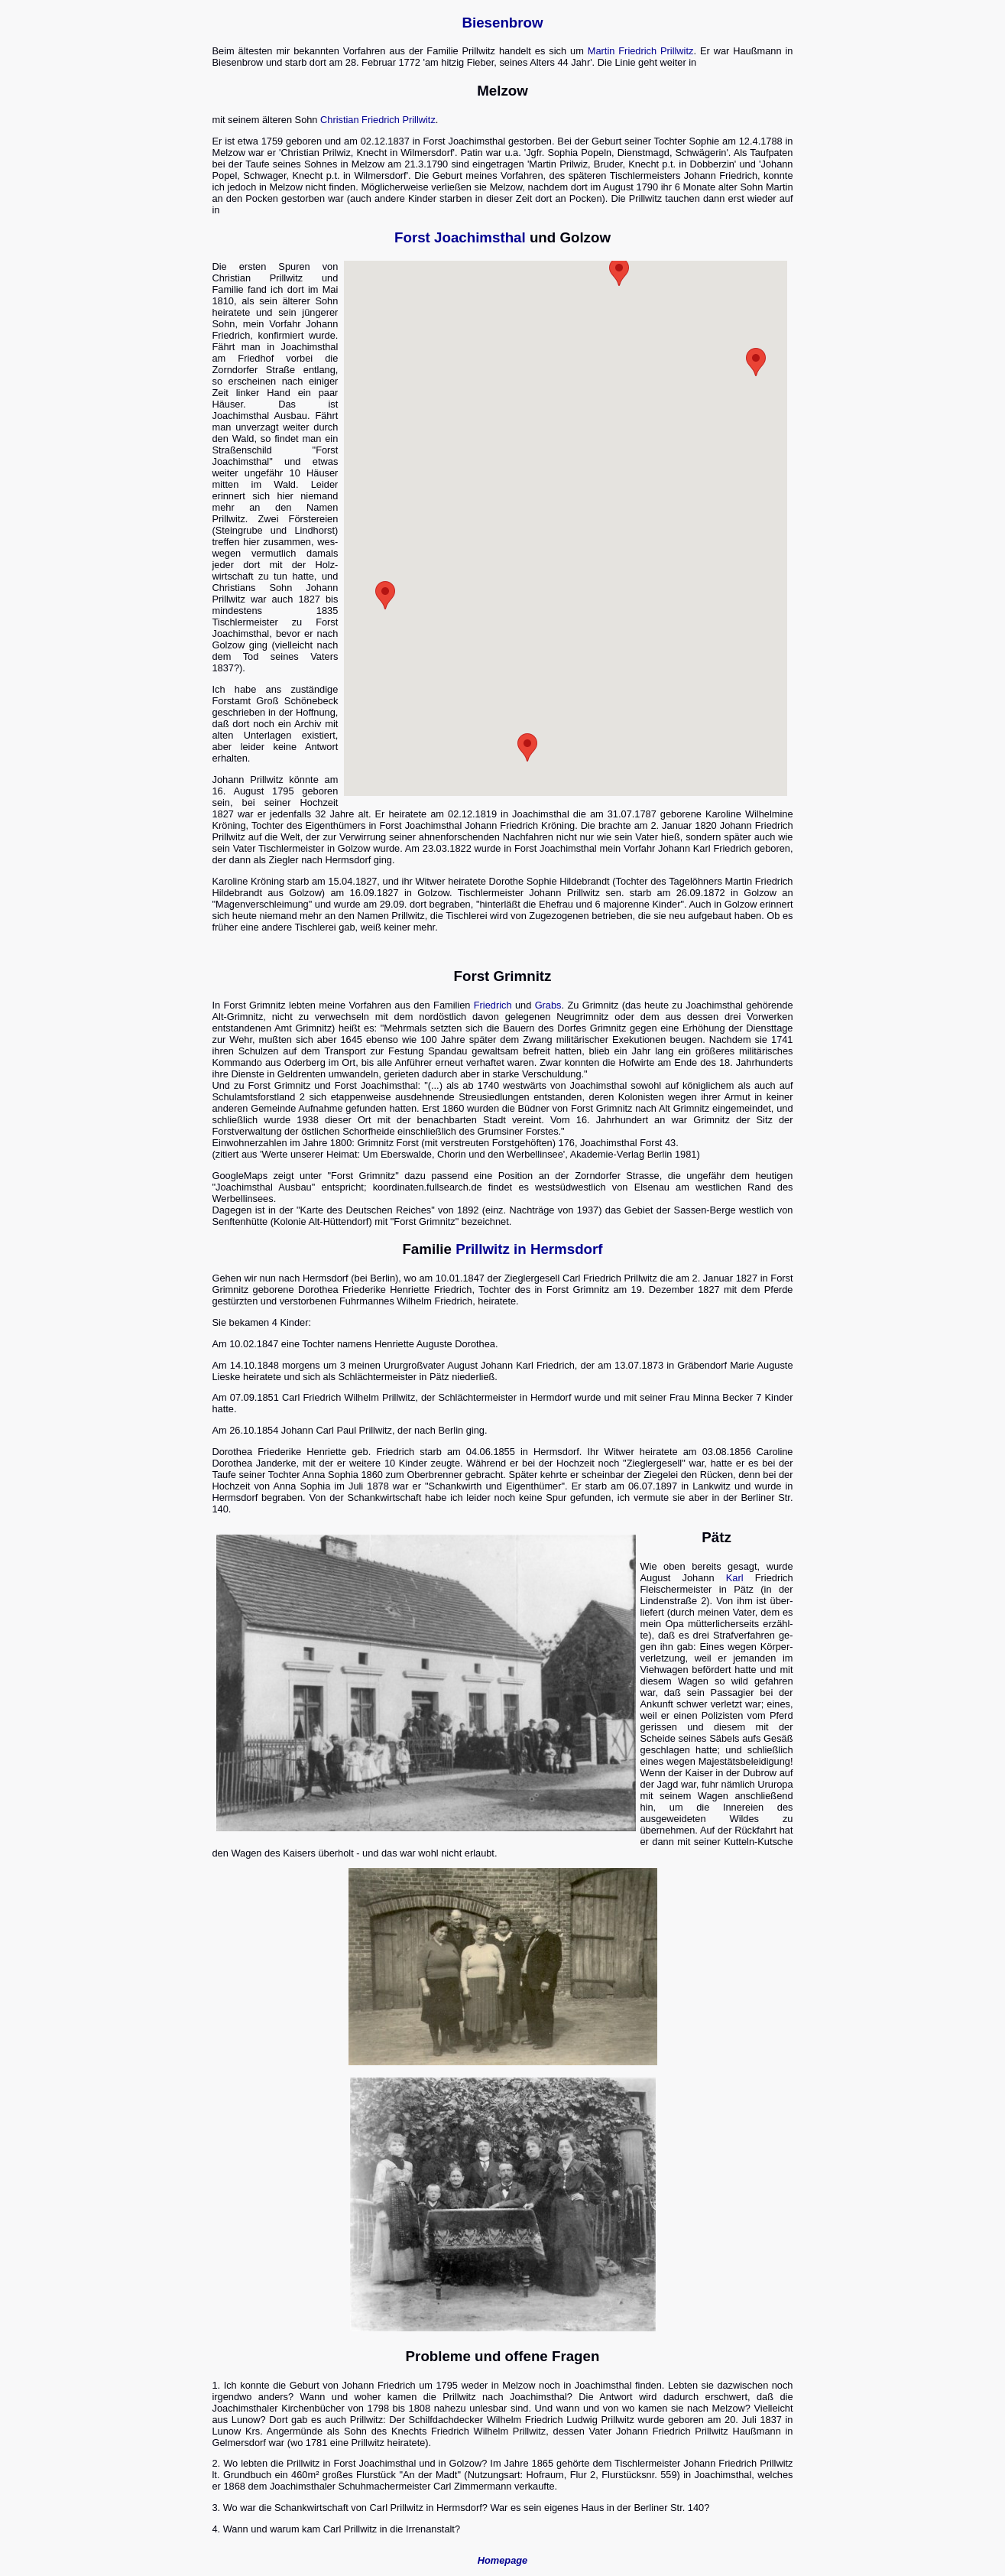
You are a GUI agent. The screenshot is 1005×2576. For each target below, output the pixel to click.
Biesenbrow (502, 23)
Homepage (502, 2560)
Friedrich (493, 1005)
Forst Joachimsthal (460, 237)
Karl (735, 1578)
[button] (756, 362)
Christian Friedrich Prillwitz (378, 119)
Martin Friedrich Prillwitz (641, 51)
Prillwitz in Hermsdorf (528, 1249)
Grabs (548, 1005)
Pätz (716, 1537)
